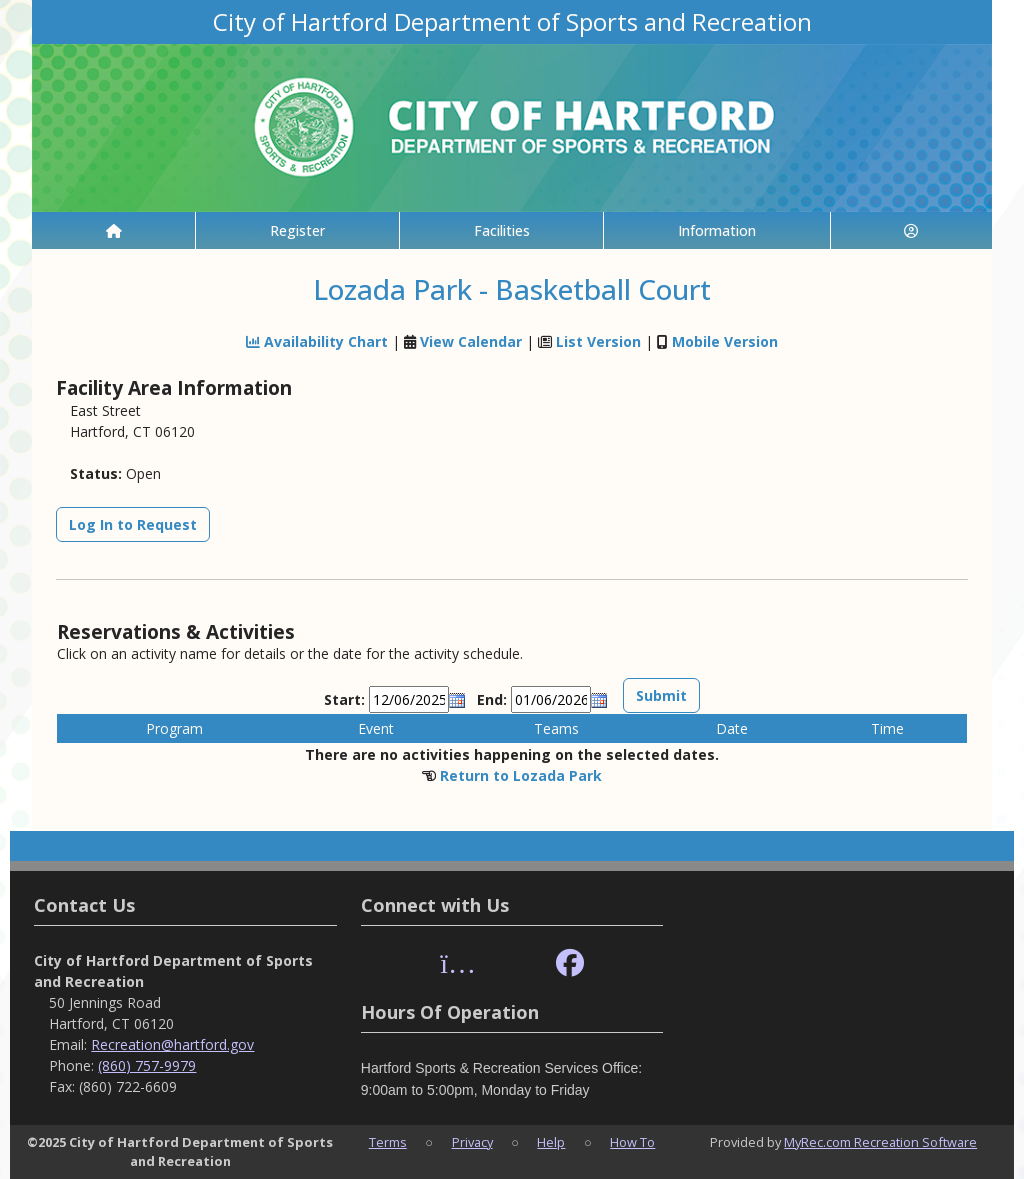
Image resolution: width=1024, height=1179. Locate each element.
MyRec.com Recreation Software (880, 1142)
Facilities (502, 230)
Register (297, 230)
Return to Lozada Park (521, 775)
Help (551, 1142)
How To (632, 1142)
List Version (598, 341)
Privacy (472, 1142)
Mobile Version (725, 341)
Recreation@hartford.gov (172, 1044)
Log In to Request (133, 524)
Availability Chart (317, 341)
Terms (388, 1142)
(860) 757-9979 (147, 1065)
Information (717, 230)
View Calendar (471, 341)
